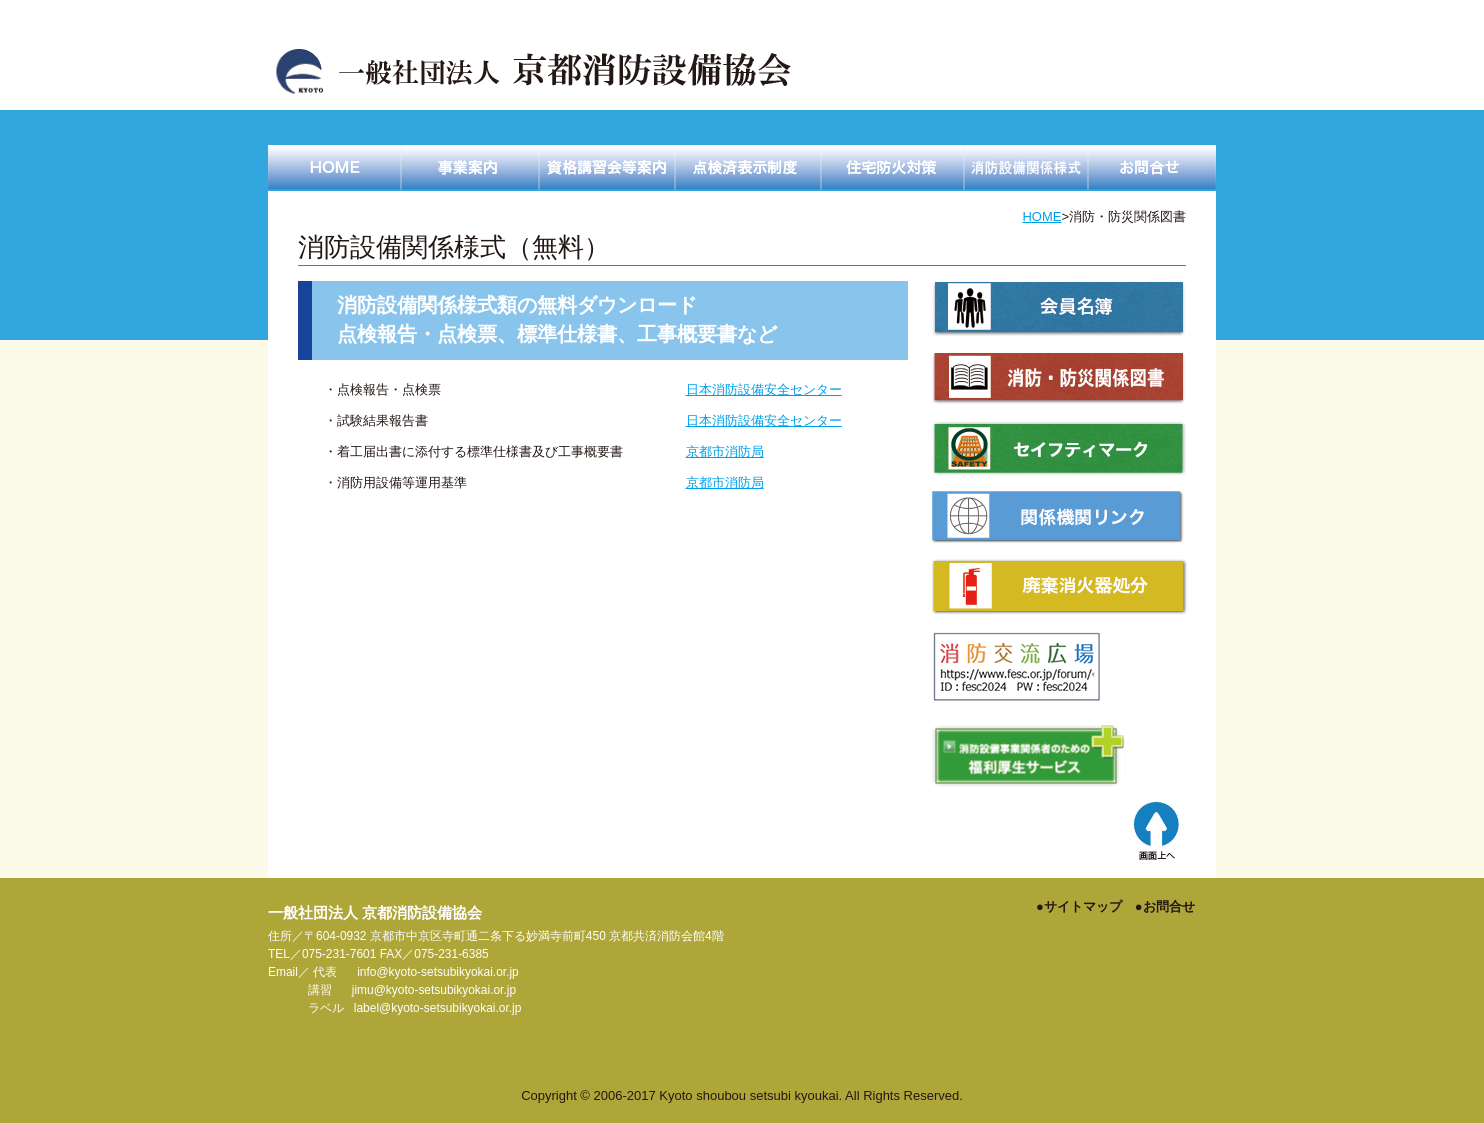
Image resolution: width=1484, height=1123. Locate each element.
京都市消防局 (725, 451)
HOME (1041, 216)
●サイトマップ (1079, 906)
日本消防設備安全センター (764, 389)
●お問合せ (1165, 906)
